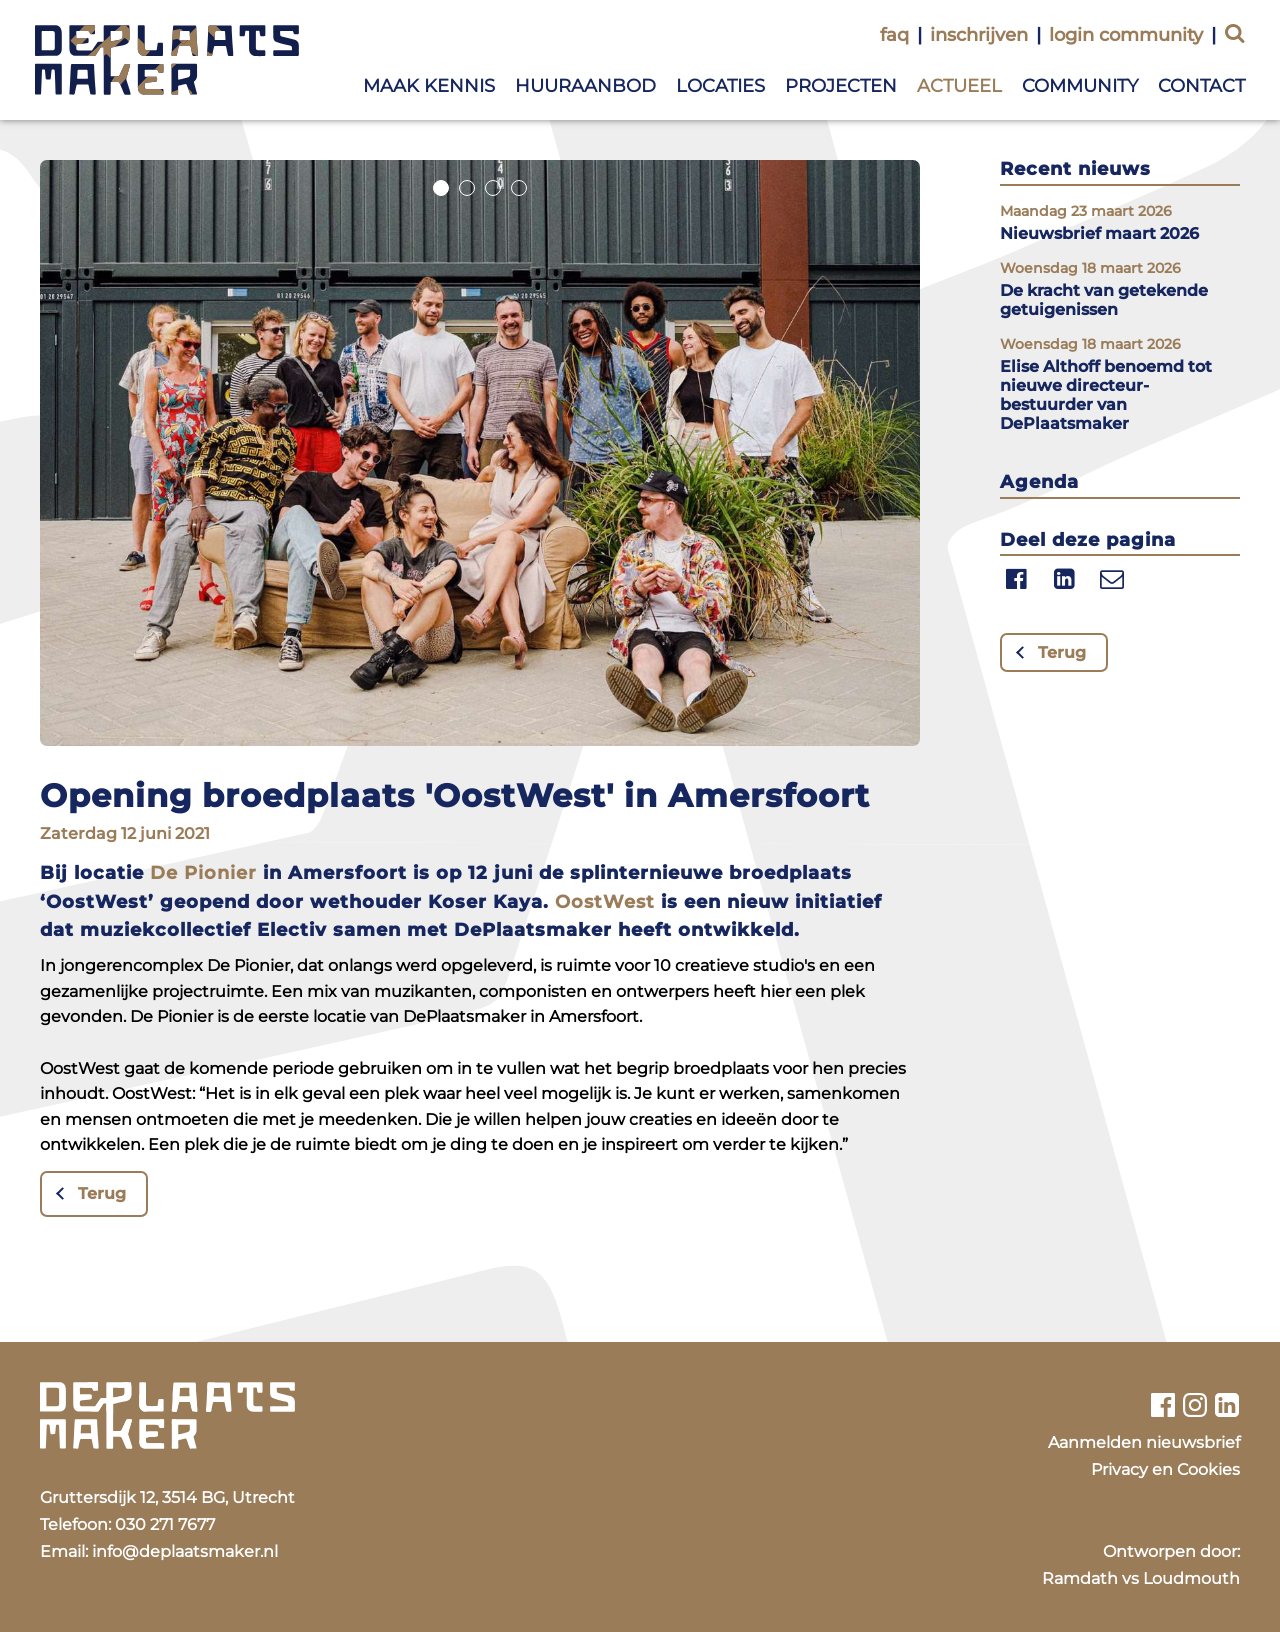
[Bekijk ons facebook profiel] (1162, 1405)
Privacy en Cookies (1165, 1469)
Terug (102, 1193)
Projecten (841, 86)
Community (1080, 86)
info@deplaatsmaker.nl (185, 1551)
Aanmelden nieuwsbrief (1144, 1442)
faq (894, 35)
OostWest (605, 902)
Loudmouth (1191, 1578)
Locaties (720, 86)
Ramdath (1080, 1578)
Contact (1201, 86)
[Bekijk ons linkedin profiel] (1227, 1405)
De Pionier (203, 873)
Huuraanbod (585, 86)
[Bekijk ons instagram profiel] (1195, 1405)
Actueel (959, 86)
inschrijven (979, 35)
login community (1126, 35)
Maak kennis (429, 86)
